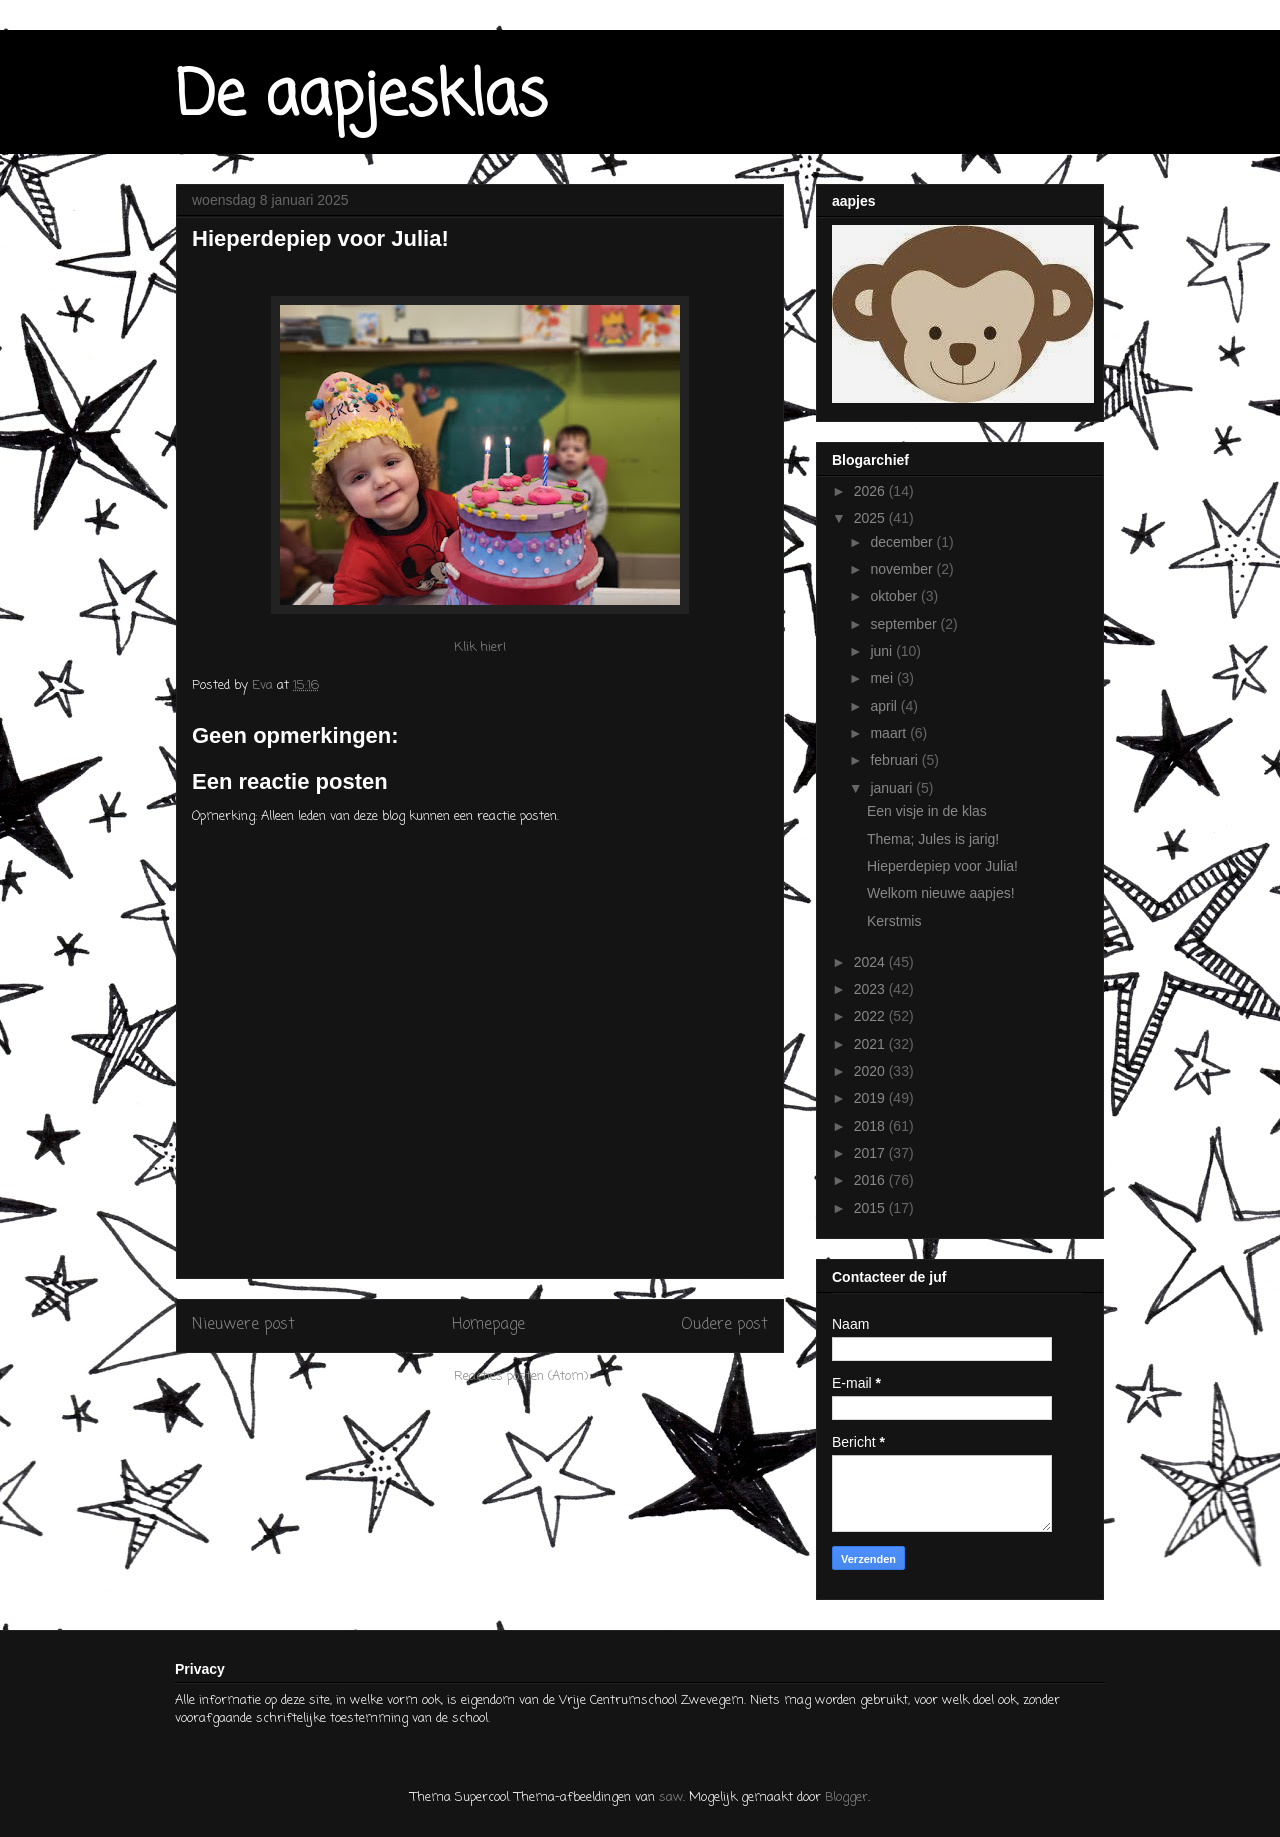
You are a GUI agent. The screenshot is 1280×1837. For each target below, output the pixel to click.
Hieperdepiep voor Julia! (942, 866)
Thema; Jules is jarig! (933, 839)
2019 (871, 1098)
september (905, 624)
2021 (871, 1044)
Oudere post (724, 1325)
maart (890, 733)
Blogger (846, 1797)
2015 (871, 1208)
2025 (871, 518)
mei (883, 678)
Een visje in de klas (927, 811)
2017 (871, 1153)
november (903, 569)
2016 (871, 1180)
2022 (871, 1016)
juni (883, 651)
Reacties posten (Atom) (521, 1376)
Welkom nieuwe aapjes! (941, 893)
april (885, 706)
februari (895, 760)
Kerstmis (894, 921)
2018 (871, 1126)
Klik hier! (480, 647)
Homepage (488, 1325)
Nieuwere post (243, 1325)
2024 (871, 962)
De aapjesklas (361, 97)
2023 (871, 989)
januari (893, 788)
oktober (895, 596)
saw (671, 1797)
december (903, 542)
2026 (871, 491)
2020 (871, 1071)
